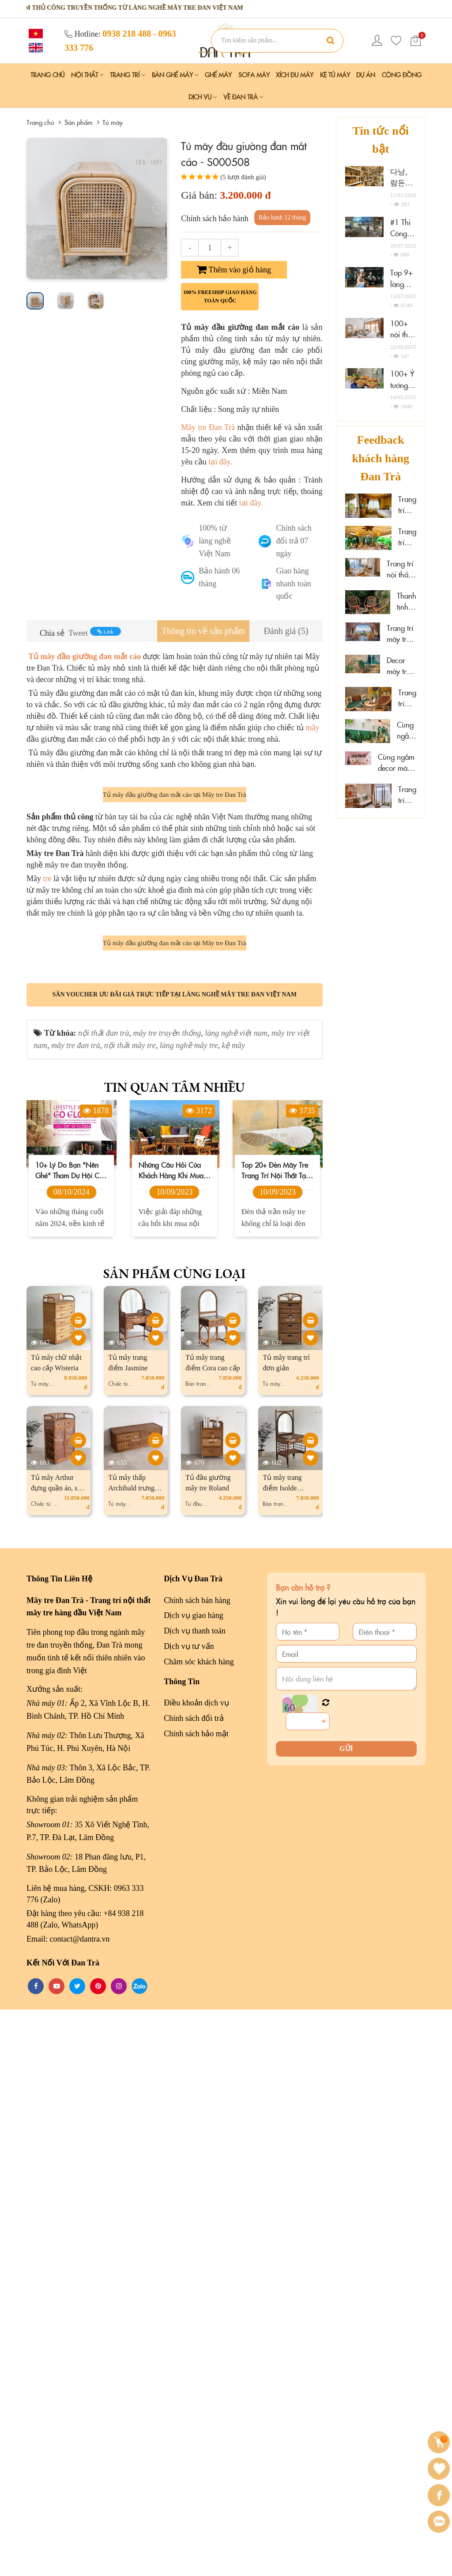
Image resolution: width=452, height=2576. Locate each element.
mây (312, 727)
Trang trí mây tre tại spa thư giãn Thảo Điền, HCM (407, 537)
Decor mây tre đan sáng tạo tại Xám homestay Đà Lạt (401, 666)
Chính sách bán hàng (197, 2166)
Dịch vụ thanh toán (194, 2197)
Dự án (365, 74)
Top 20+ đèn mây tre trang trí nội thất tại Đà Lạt (274, 1736)
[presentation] (36, 208)
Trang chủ (47, 74)
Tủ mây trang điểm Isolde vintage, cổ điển (286, 2054)
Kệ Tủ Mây (335, 74)
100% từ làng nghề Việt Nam (215, 541)
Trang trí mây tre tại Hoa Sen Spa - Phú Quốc (407, 698)
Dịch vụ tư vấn (189, 2212)
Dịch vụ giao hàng (193, 2182)
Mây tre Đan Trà (208, 427)
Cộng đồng (402, 74)
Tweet (78, 633)
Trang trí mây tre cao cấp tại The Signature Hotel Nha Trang (401, 633)
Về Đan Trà (243, 96)
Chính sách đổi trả (194, 2285)
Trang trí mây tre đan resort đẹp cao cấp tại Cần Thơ (407, 505)
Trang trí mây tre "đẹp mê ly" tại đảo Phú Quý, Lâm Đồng (407, 795)
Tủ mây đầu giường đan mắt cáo (83, 656)
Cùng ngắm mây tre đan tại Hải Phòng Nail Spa (406, 730)
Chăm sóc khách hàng (199, 2228)
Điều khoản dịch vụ (196, 2269)
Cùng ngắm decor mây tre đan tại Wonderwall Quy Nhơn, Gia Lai (397, 762)
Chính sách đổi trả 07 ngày (294, 541)
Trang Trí (127, 74)
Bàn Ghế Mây (175, 74)
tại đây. (220, 461)
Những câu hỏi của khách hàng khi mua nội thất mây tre (171, 1736)
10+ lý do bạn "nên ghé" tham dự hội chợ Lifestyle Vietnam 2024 (71, 1736)
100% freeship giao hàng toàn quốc (219, 296)
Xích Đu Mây (294, 74)
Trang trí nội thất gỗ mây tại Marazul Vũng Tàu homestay (401, 569)
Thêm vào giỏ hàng (234, 269)
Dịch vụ (202, 96)
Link (105, 632)
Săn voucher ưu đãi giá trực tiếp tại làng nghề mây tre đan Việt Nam (175, 1561)
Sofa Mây (254, 74)
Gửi (346, 2315)
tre (47, 1161)
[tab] (203, 631)
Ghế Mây (218, 74)
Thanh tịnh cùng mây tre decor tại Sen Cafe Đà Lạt (406, 601)
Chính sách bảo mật (196, 2300)
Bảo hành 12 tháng (282, 217)
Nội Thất (87, 74)
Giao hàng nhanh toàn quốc (293, 583)
